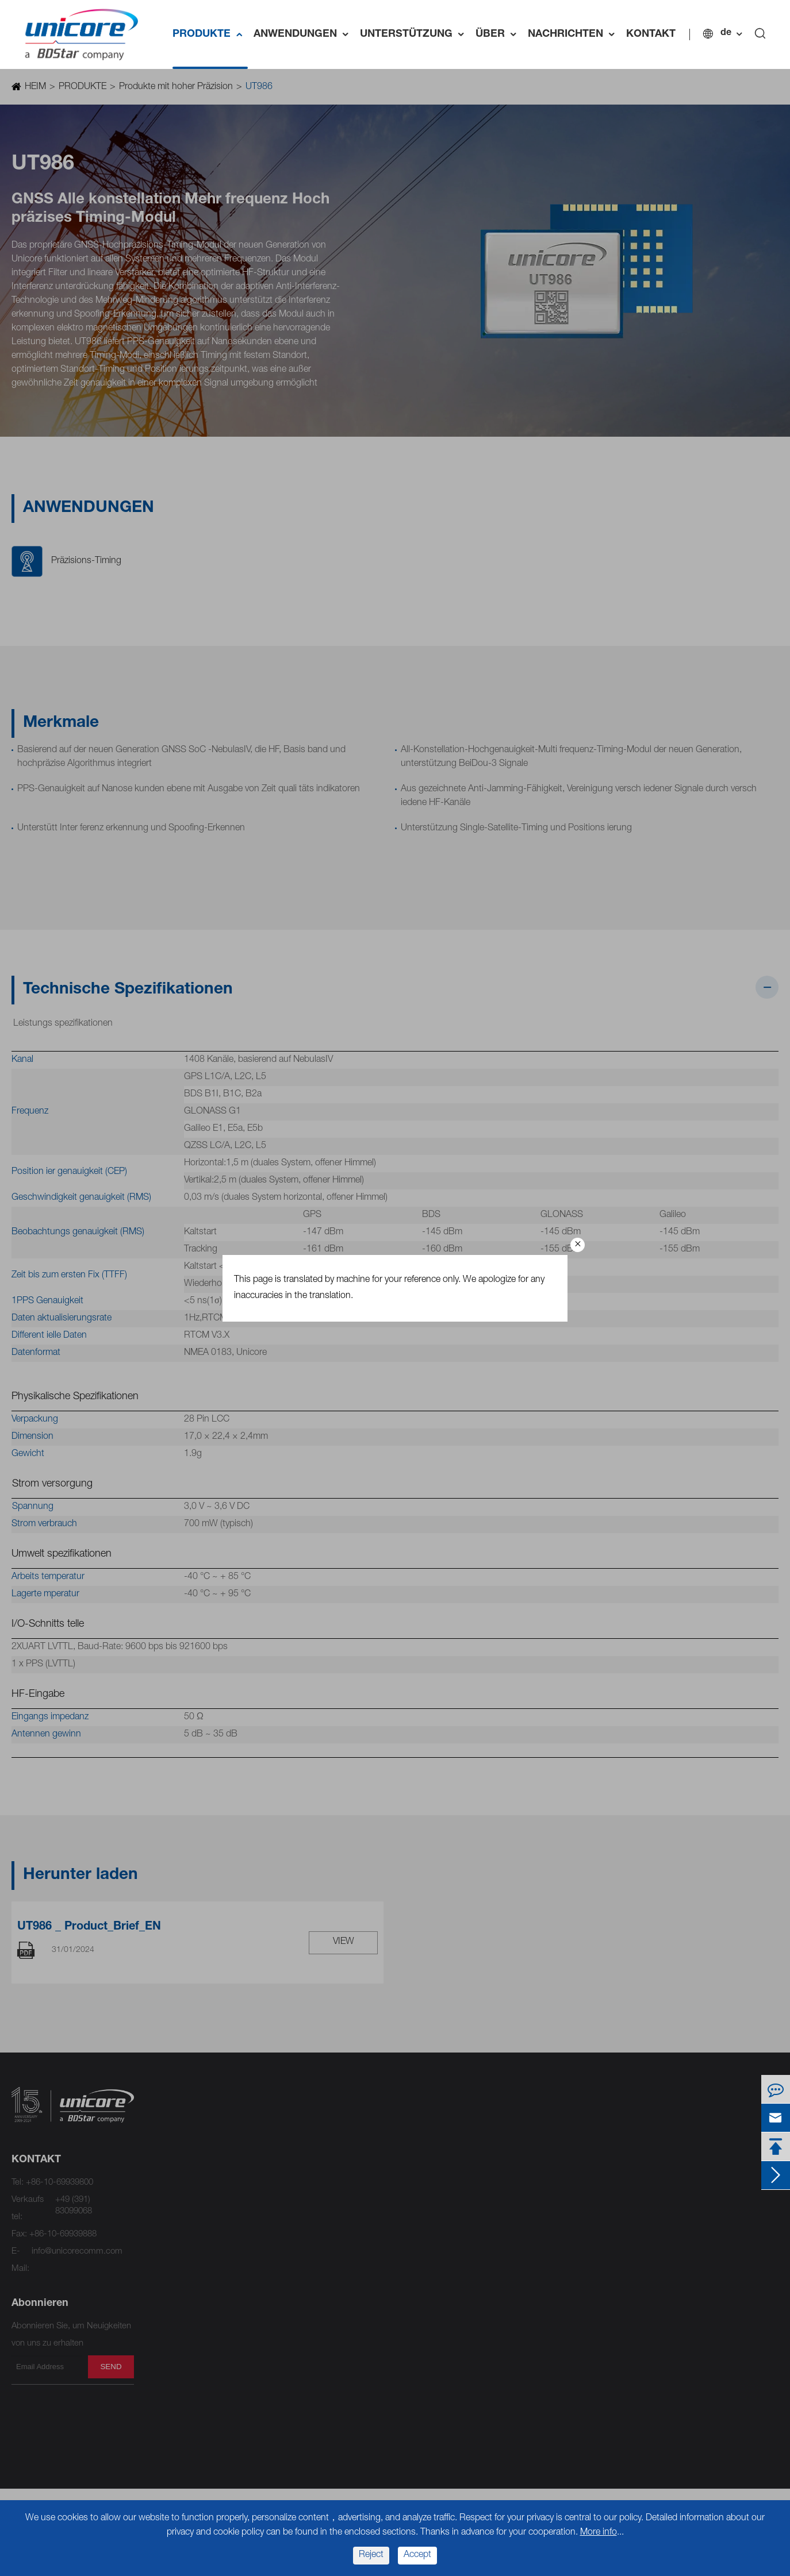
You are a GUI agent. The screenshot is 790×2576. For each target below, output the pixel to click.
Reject (371, 2555)
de (725, 33)
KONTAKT (651, 34)
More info (598, 2533)
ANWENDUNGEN (304, 34)
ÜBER (498, 34)
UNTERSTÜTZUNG (415, 34)
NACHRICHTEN (574, 34)
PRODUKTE (210, 34)
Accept (417, 2555)
